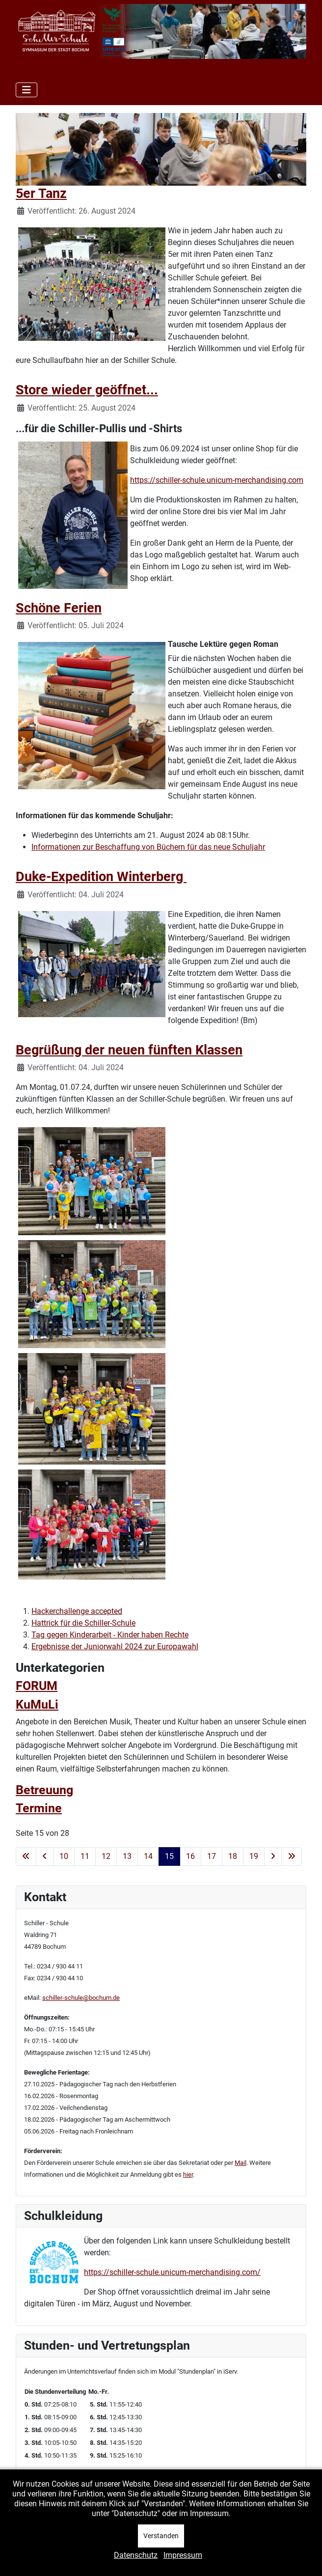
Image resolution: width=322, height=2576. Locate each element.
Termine (39, 1808)
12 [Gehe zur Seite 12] (106, 1856)
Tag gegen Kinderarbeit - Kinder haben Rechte (109, 1634)
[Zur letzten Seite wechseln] (291, 1856)
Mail (240, 2162)
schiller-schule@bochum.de (81, 1997)
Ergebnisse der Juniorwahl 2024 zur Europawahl (114, 1646)
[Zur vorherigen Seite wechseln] (45, 1856)
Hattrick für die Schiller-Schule (83, 1623)
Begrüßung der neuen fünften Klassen (129, 1050)
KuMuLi (37, 1704)
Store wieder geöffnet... (87, 390)
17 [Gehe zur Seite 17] (211, 1856)
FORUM (36, 1686)
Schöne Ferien (59, 608)
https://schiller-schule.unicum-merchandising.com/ (172, 2272)
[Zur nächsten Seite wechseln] (273, 1856)
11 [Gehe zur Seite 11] (84, 1856)
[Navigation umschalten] (26, 90)
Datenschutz (136, 2555)
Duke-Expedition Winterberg (101, 877)
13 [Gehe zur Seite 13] (127, 1856)
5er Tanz (41, 193)
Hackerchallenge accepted (76, 1611)
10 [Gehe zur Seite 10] (63, 1856)
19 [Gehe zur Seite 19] (253, 1856)
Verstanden (161, 2536)
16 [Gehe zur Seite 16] (190, 1856)
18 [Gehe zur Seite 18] (232, 1856)
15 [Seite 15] (169, 1856)
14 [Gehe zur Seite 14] (148, 1856)
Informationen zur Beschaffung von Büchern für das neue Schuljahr (148, 847)
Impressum (182, 2555)
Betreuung (44, 1790)
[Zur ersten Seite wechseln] (26, 1856)
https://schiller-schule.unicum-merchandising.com (216, 480)
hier (188, 2174)
